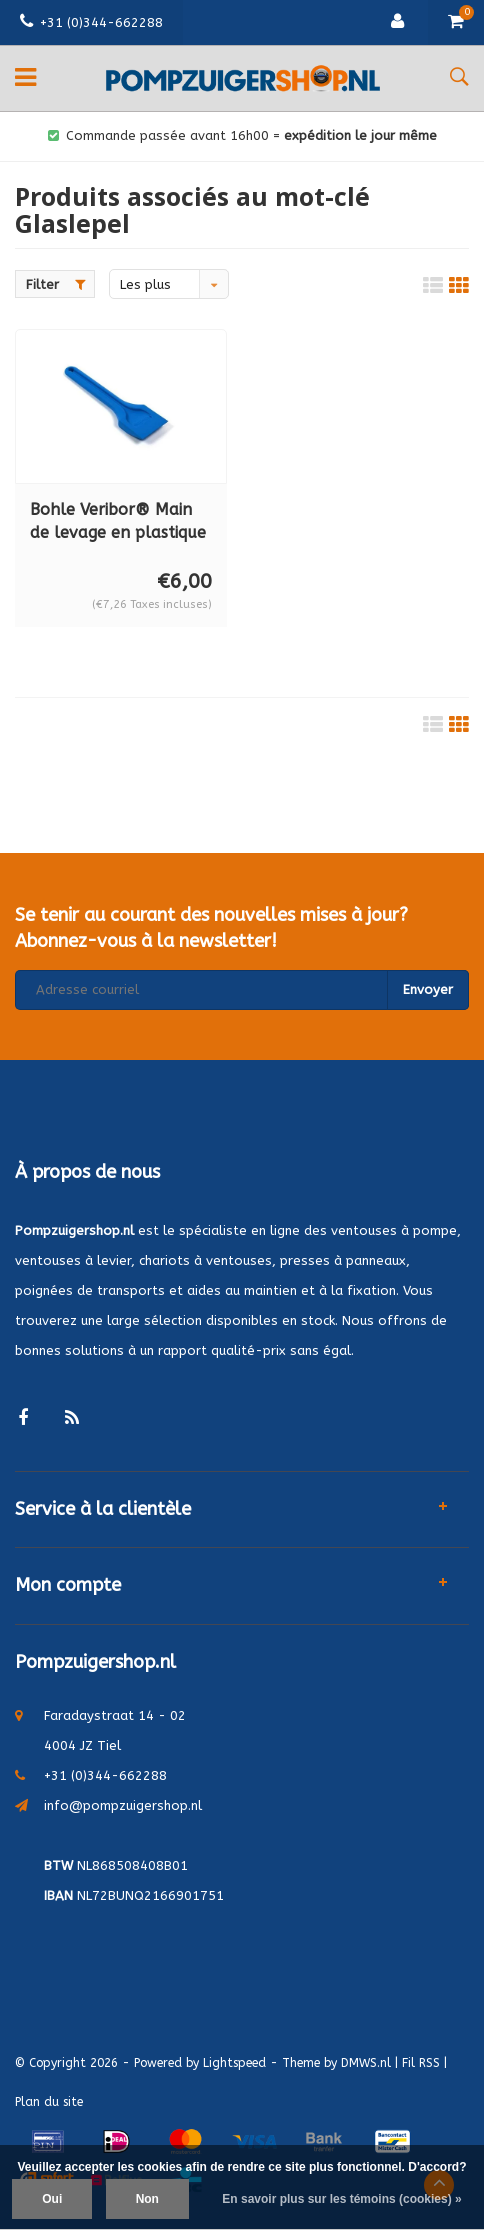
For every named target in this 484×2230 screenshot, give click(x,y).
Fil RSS (421, 2063)
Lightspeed (234, 2063)
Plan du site (49, 2102)
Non (147, 2199)
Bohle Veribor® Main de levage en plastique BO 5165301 (118, 522)
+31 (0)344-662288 (91, 22)
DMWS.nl (366, 2063)
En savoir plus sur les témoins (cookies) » (341, 2199)
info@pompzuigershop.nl (123, 1805)
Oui (52, 2199)
